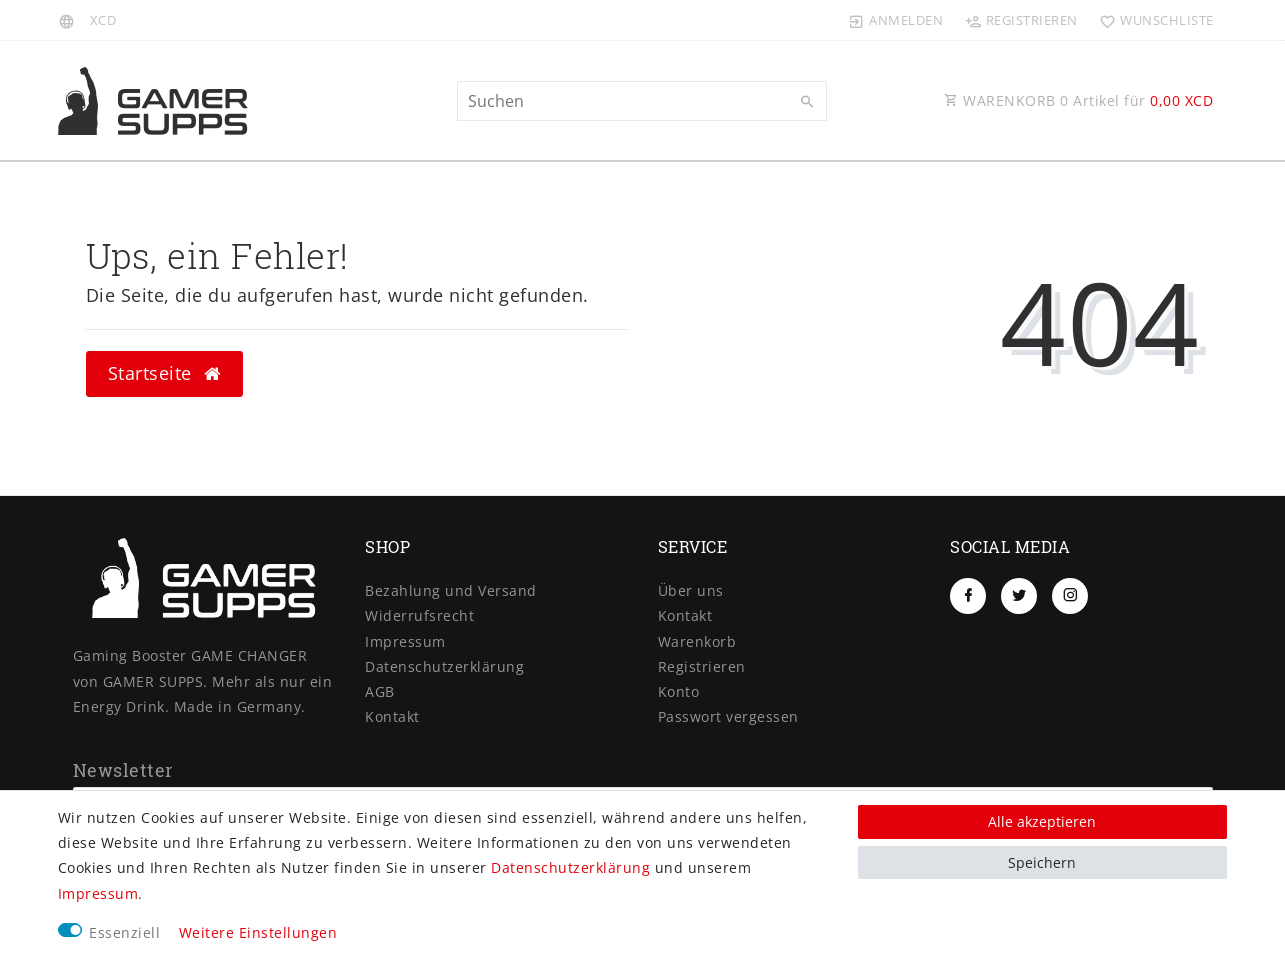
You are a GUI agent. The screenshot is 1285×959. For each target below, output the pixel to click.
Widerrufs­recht (419, 615)
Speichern (1042, 862)
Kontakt (392, 716)
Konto (679, 691)
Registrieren (702, 666)
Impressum (405, 641)
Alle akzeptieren (1042, 821)
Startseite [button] (164, 373)
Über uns (691, 590)
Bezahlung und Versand (451, 590)
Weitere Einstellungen (258, 932)
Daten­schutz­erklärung (444, 666)
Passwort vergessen (728, 716)
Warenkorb (697, 641)
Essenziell (124, 932)
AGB (380, 691)
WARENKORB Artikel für (1078, 100)
